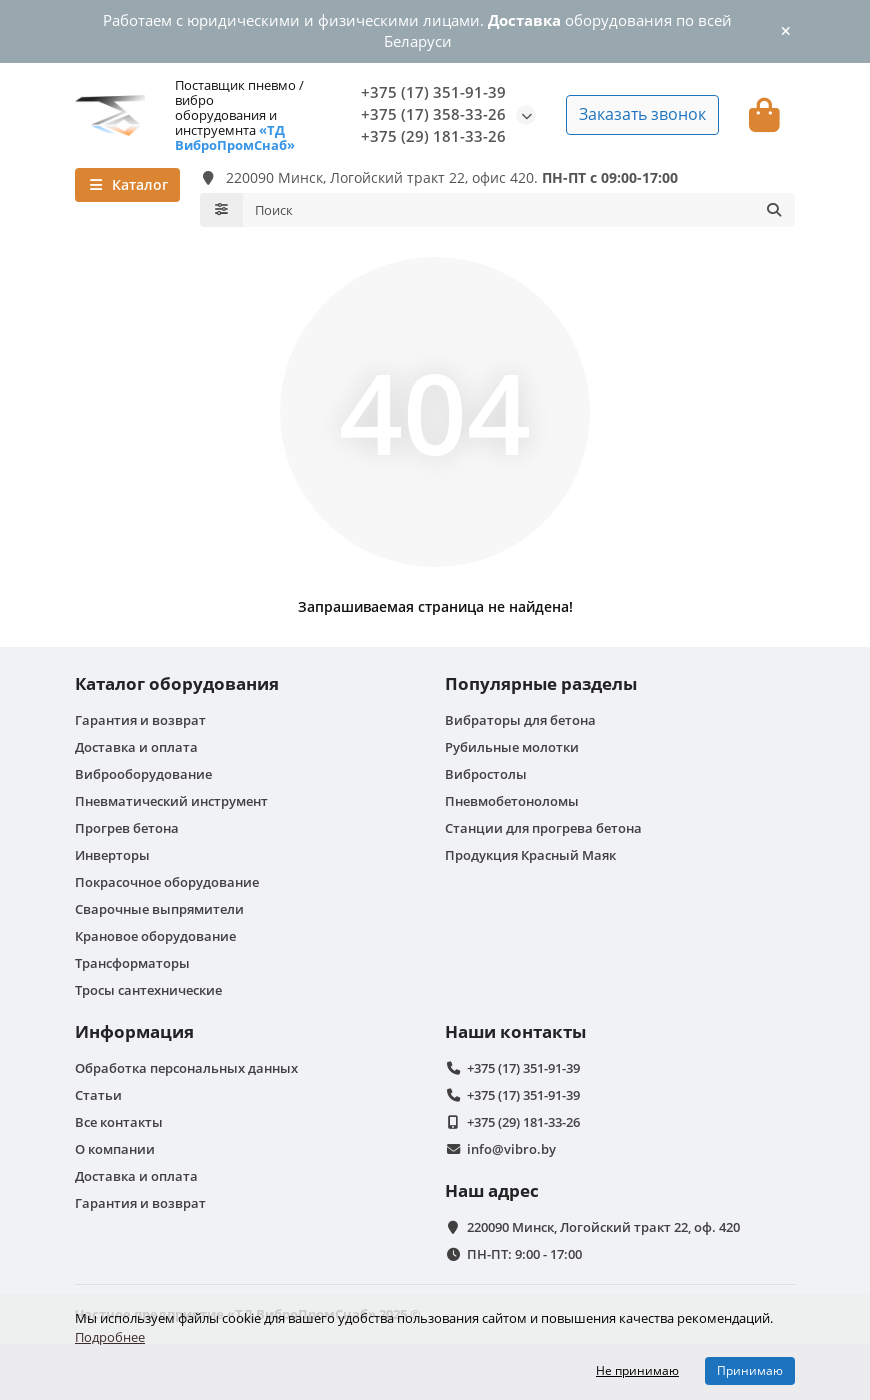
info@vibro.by (511, 1149)
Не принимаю (637, 1370)
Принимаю (750, 1370)
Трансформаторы (132, 963)
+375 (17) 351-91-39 (433, 92)
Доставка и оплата (136, 747)
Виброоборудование (143, 774)
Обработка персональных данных (186, 1068)
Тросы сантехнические (148, 990)
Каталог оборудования (177, 683)
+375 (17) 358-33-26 (433, 114)
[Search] (519, 210)
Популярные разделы (541, 683)
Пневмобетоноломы (512, 801)
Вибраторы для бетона (520, 720)
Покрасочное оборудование (167, 882)
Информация (134, 1031)
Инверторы (112, 855)
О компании (115, 1149)
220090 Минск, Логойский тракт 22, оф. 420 (603, 1227)
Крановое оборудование (155, 936)
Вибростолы (486, 774)
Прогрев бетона (127, 828)
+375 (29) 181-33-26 (433, 136)
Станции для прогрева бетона (543, 828)
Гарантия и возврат (140, 720)
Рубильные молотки (512, 747)
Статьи (98, 1095)
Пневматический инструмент (171, 801)
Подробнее (110, 1337)
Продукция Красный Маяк (530, 855)
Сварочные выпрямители (159, 909)
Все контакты (119, 1122)
